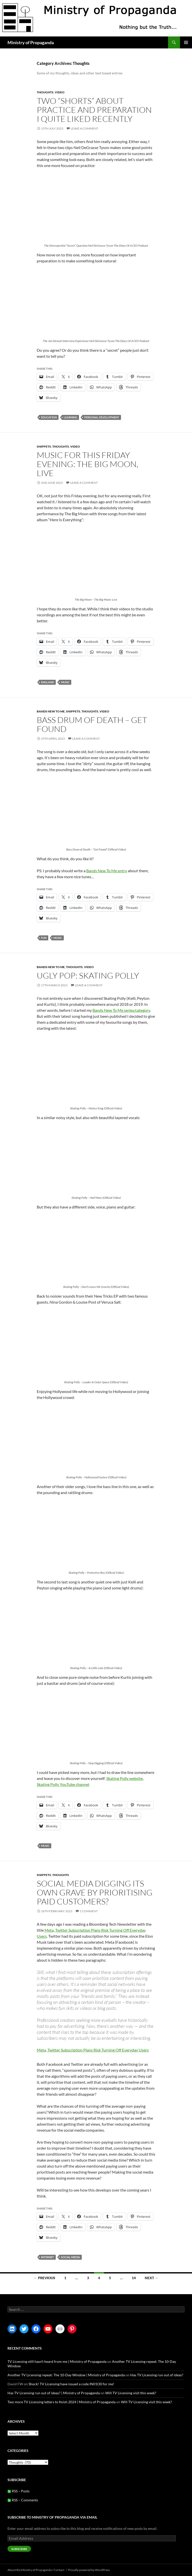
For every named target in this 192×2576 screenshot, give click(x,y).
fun (43, 937)
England (47, 682)
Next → (151, 2278)
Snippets (44, 446)
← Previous (44, 2278)
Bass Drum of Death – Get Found (92, 724)
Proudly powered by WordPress (89, 2570)
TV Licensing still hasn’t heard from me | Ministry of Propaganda (57, 2361)
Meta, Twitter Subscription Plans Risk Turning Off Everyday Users (93, 2050)
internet (47, 2257)
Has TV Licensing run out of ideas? (156, 2375)
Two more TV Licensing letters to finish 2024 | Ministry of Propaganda (62, 2402)
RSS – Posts (19, 2491)
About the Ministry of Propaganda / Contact (36, 2570)
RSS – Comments (23, 2500)
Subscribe (19, 2549)
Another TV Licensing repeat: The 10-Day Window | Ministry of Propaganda (66, 2375)
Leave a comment (84, 128)
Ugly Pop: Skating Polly (88, 975)
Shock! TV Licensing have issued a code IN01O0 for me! (71, 2384)
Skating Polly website (124, 1778)
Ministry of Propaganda (31, 42)
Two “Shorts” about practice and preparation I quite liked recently (94, 110)
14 (134, 2278)
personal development (101, 417)
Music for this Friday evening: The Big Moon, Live (87, 464)
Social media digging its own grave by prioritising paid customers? (94, 1892)
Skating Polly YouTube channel (63, 1784)
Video (59, 92)
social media (70, 2257)
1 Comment (89, 1911)
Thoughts (45, 92)
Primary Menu (186, 42)
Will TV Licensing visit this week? (130, 2393)
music (65, 682)
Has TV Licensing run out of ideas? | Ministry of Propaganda (54, 2393)
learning (70, 417)
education (49, 417)
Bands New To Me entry (106, 870)
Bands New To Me (51, 711)
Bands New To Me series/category (121, 1010)
